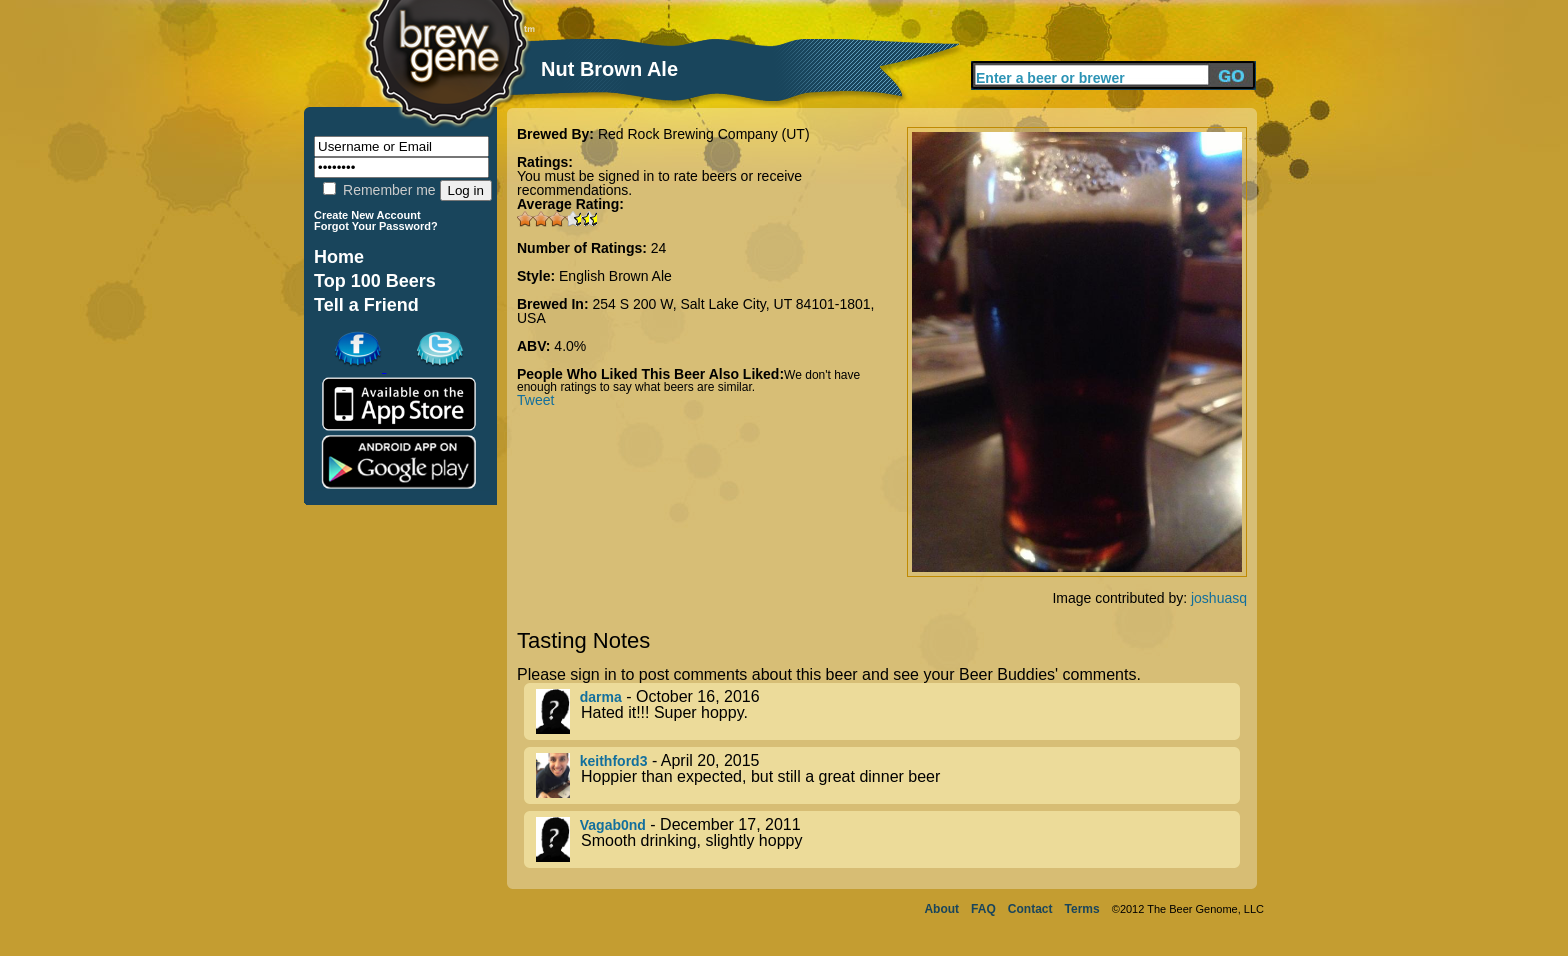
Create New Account (367, 215)
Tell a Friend (366, 305)
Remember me (379, 190)
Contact (1030, 909)
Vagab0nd (613, 825)
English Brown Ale (615, 276)
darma (601, 697)
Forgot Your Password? (376, 226)
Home (339, 257)
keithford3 (614, 761)
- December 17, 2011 (888, 839)
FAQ (983, 909)
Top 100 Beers (375, 281)
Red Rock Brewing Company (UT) (704, 134)
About (941, 909)
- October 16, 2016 (888, 711)
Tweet (535, 400)
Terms (1082, 909)
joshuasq (1219, 598)
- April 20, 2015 (888, 775)
